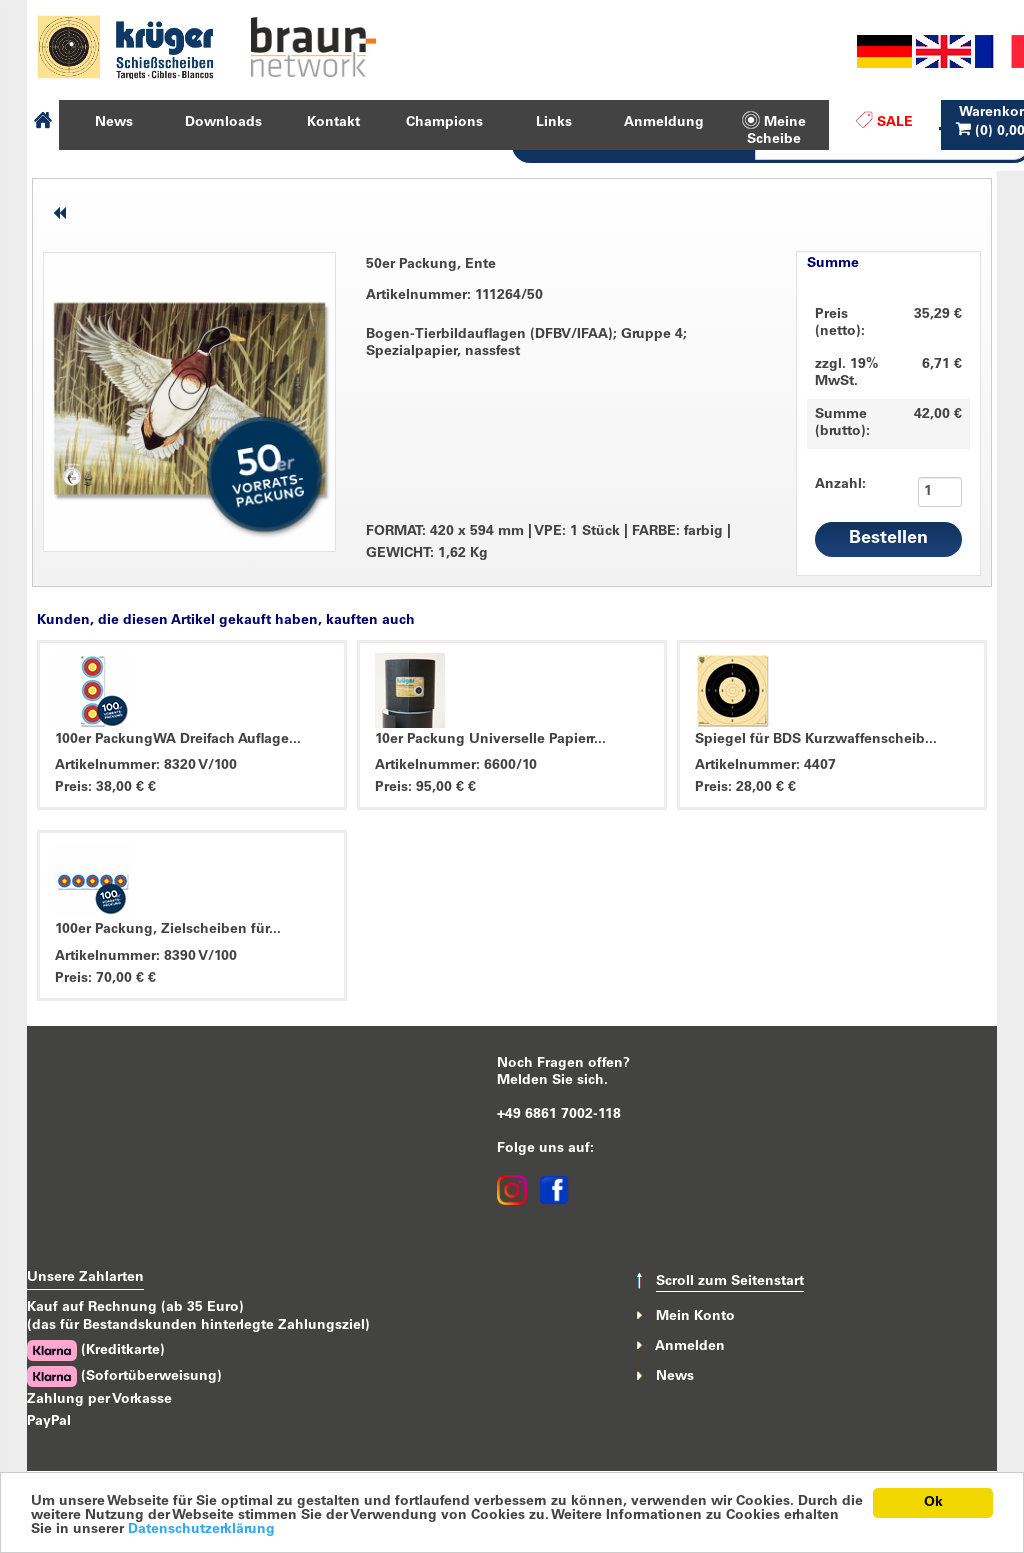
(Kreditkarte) (96, 1350)
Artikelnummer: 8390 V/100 (146, 957)
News (675, 1377)
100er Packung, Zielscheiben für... (168, 930)
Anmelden (690, 1347)
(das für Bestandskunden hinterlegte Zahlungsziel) (198, 1326)
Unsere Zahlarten (85, 1278)
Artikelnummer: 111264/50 (454, 296)
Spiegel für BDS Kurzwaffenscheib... (816, 740)
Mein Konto (695, 1316)
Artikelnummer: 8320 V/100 (146, 766)
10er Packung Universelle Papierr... (490, 740)
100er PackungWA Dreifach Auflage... (178, 740)
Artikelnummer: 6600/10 (456, 766)
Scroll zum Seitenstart (730, 1282)
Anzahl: (829, 485)
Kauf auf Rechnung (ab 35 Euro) (135, 1308)
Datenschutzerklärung (201, 1530)
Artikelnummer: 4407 (765, 766)
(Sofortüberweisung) (124, 1376)
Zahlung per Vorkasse (99, 1400)
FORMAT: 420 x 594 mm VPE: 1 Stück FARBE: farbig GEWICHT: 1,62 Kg (548, 542)
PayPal (49, 1422)
